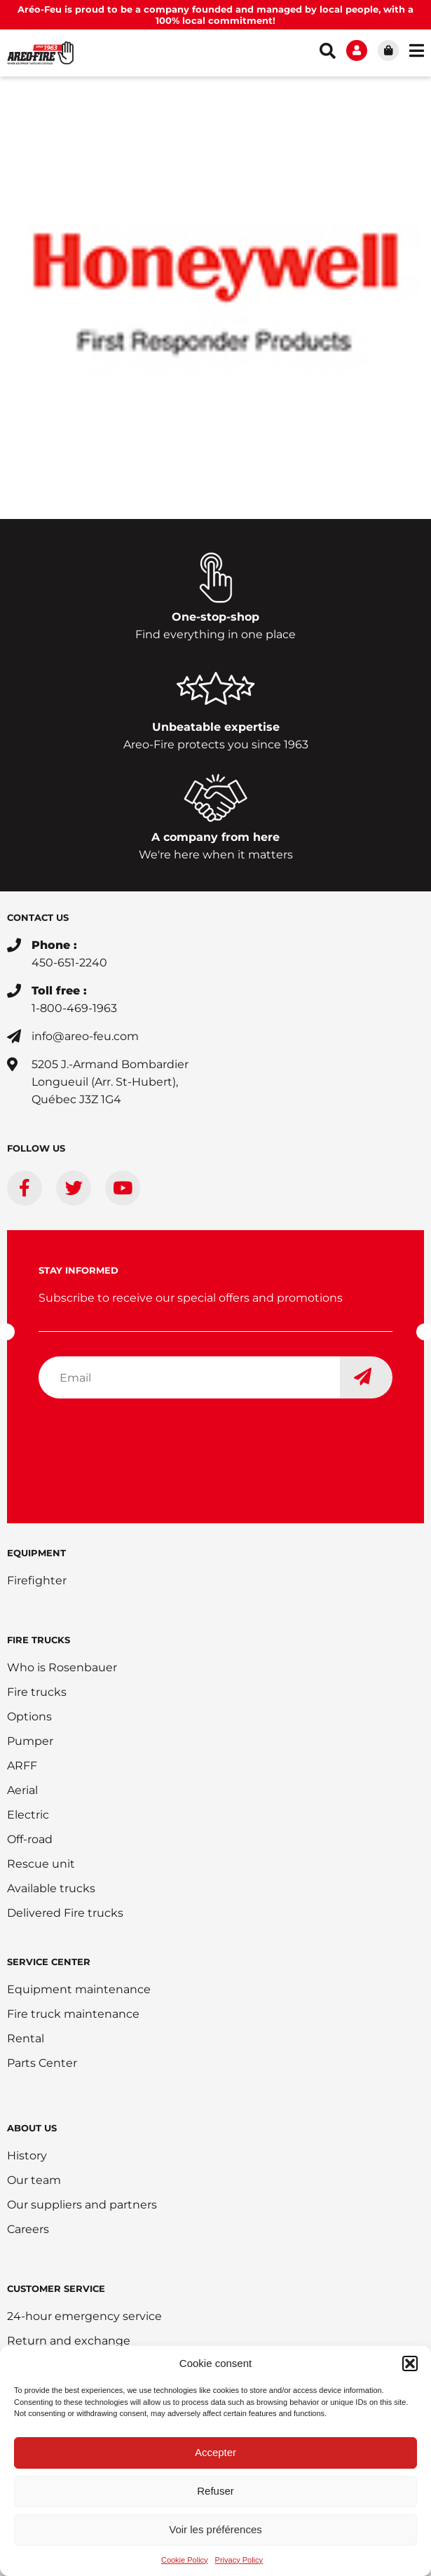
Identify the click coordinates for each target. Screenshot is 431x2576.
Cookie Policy (184, 2560)
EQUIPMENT (36, 1552)
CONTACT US (38, 917)
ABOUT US (32, 2127)
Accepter (215, 2452)
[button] (410, 2363)
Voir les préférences (215, 2529)
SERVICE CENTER (48, 1961)
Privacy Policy (239, 2560)
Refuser (215, 2491)
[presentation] (145, 1437)
